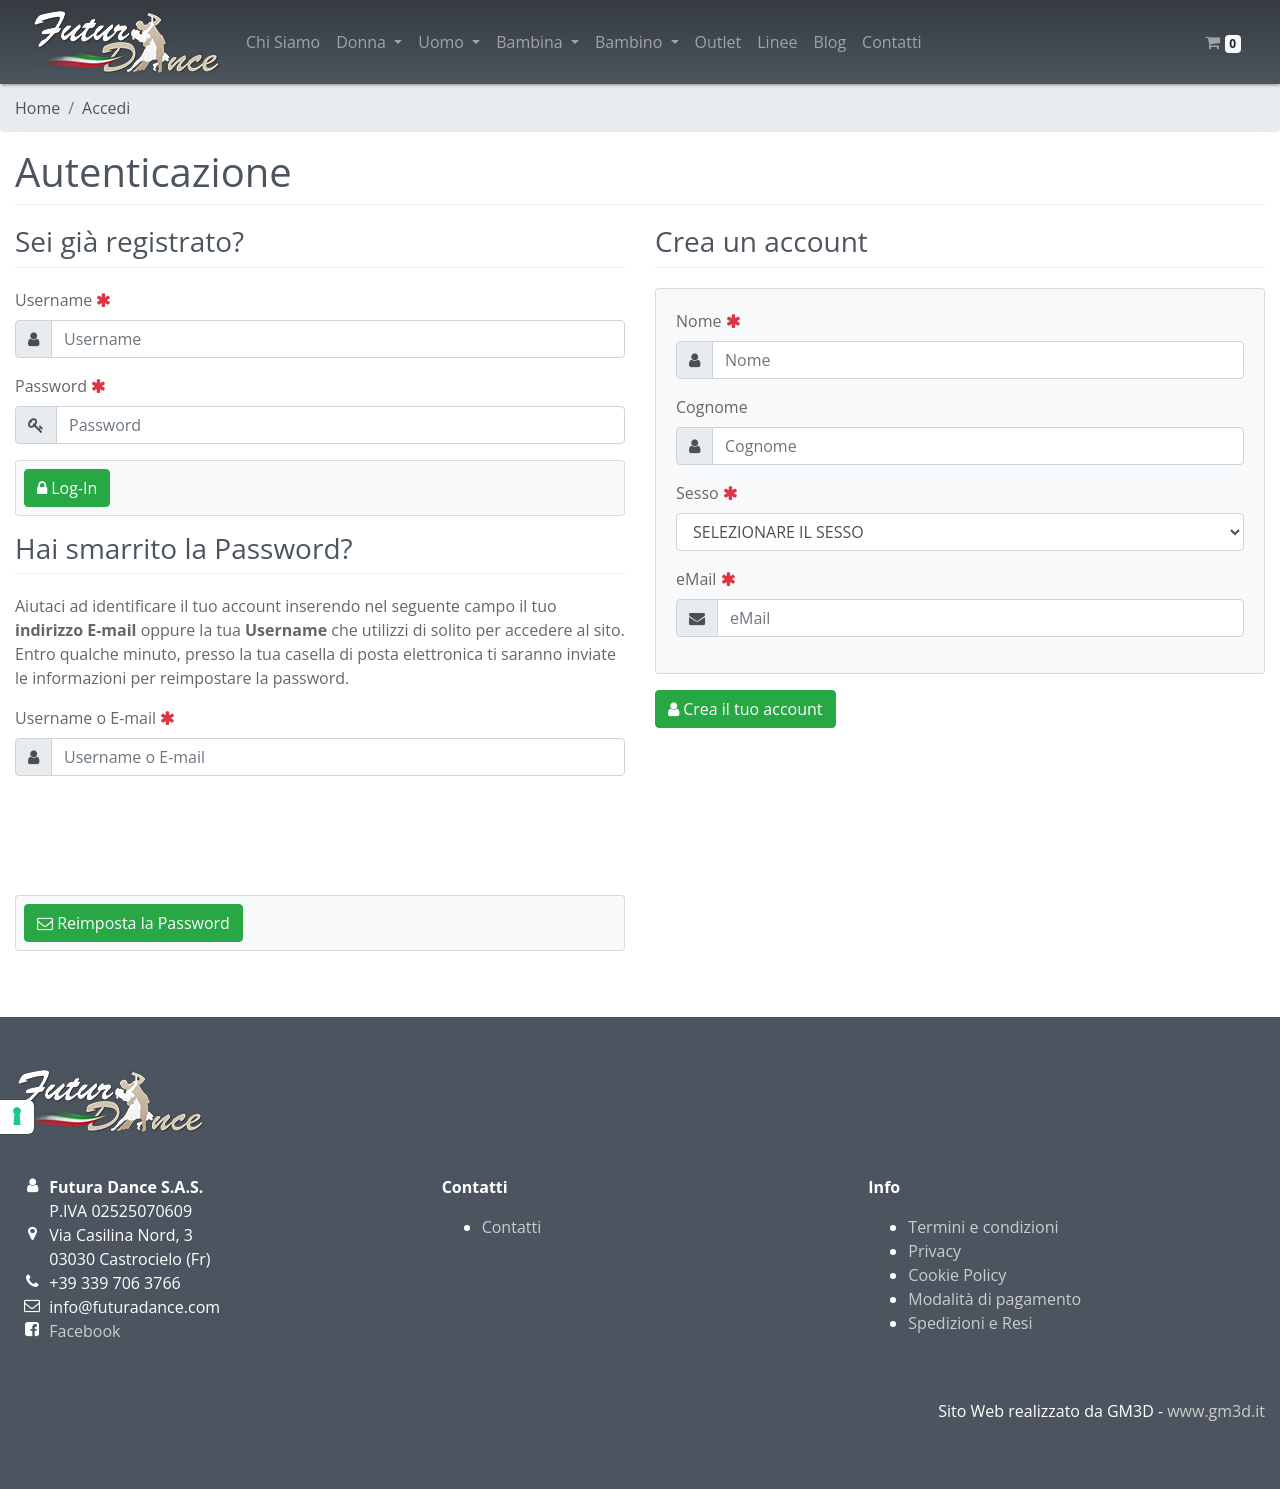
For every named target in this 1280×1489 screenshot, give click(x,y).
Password (60, 386)
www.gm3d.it (1216, 1411)
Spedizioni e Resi (970, 1323)
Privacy (934, 1251)
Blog (829, 42)
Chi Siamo (283, 42)
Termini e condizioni (983, 1227)
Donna (369, 42)
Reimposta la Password (133, 923)
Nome (708, 321)
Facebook (84, 1331)
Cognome (712, 407)
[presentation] (167, 831)
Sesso (707, 493)
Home (37, 108)
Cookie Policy (957, 1275)
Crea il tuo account (745, 709)
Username (63, 300)
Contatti (892, 42)
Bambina (537, 42)
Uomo (449, 42)
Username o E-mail (95, 718)
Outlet (718, 42)
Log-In (67, 488)
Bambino (637, 42)
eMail (706, 579)
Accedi (106, 108)
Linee (777, 42)
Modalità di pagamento (994, 1299)
